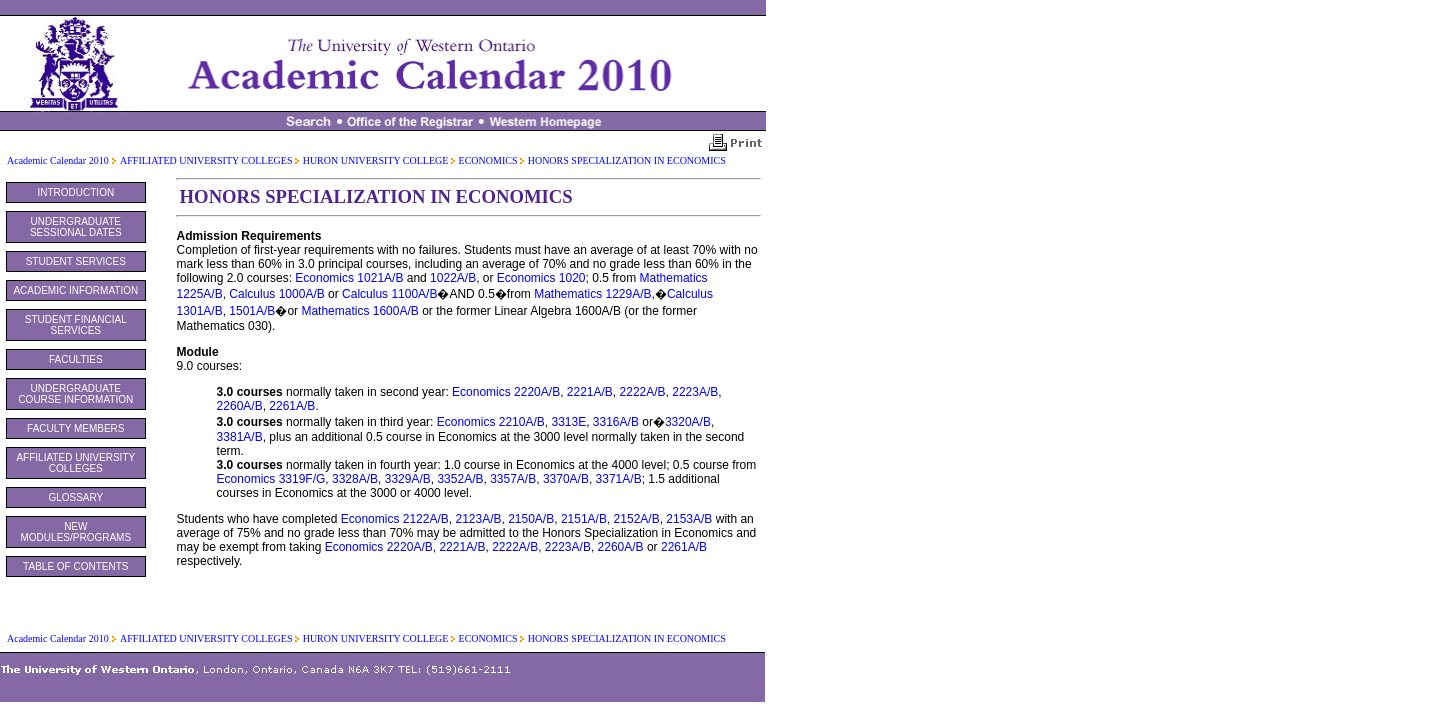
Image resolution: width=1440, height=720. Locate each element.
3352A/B (460, 479)
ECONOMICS (489, 160)
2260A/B (240, 406)
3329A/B (408, 479)
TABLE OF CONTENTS (75, 566)
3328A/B (355, 479)
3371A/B (619, 479)
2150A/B (531, 519)
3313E (568, 422)
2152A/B (637, 519)
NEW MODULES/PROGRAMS (76, 532)
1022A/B (453, 278)
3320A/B (688, 422)
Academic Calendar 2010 (58, 160)
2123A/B (478, 519)
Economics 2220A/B (506, 392)
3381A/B (240, 437)
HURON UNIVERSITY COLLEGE (377, 160)
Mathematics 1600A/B (359, 311)
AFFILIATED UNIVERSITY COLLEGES (207, 160)
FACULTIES (76, 359)
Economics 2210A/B (491, 422)
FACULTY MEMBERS (75, 428)
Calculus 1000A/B (276, 294)
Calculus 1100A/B (389, 294)
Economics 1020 (541, 278)
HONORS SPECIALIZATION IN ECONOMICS (627, 160)
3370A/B (566, 479)
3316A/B (616, 422)
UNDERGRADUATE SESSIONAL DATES (76, 227)
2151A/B (584, 519)
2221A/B (590, 392)
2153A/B (689, 519)
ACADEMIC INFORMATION (75, 290)
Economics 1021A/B (349, 278)
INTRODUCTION (75, 192)
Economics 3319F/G (271, 479)
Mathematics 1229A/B (592, 294)
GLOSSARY (75, 497)
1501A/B (252, 311)
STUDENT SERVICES (76, 261)
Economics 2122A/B (395, 519)
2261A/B (292, 406)
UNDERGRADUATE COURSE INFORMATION (75, 394)
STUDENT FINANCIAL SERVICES (76, 325)
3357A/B (513, 479)
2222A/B (643, 392)
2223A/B (695, 392)
